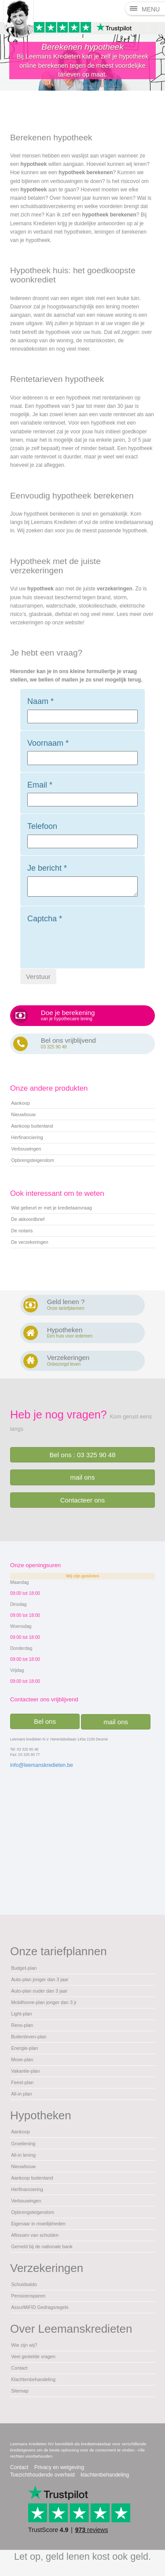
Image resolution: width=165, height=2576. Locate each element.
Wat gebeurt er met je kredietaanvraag (51, 1207)
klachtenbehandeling (105, 2475)
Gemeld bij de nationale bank (42, 2246)
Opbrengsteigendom (32, 1160)
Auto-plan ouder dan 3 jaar (39, 1990)
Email (39, 784)
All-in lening (23, 2155)
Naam (40, 701)
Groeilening (23, 2143)
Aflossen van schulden (35, 2235)
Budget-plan (24, 1968)
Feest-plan (22, 2082)
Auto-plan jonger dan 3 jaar (39, 1979)
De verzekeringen (29, 1242)
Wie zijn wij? (24, 2345)
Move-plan (22, 2059)
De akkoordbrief (27, 1219)
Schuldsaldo (24, 2284)
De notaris (22, 1230)
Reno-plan (22, 2025)
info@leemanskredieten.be (41, 1765)
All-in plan (21, 2093)
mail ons (82, 1477)
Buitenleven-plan (28, 2036)
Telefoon (42, 826)
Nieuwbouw (23, 1114)
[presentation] (94, 944)
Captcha (44, 918)
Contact (19, 2368)
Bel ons (45, 1721)
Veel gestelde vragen (33, 2356)
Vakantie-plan (25, 2071)
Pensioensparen (28, 2295)
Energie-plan (24, 2048)
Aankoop (20, 1103)
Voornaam (48, 743)
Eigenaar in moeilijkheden (38, 2223)
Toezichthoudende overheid (42, 2475)
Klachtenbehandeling (33, 2379)
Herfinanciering (27, 1137)
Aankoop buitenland (32, 1126)
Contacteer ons (82, 1500)
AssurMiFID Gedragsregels (39, 2307)
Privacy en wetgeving (59, 2467)
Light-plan (21, 2013)
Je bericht (47, 868)
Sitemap (20, 2390)
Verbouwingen (26, 1148)
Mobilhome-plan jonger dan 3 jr (44, 2002)
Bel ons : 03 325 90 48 (82, 1454)
